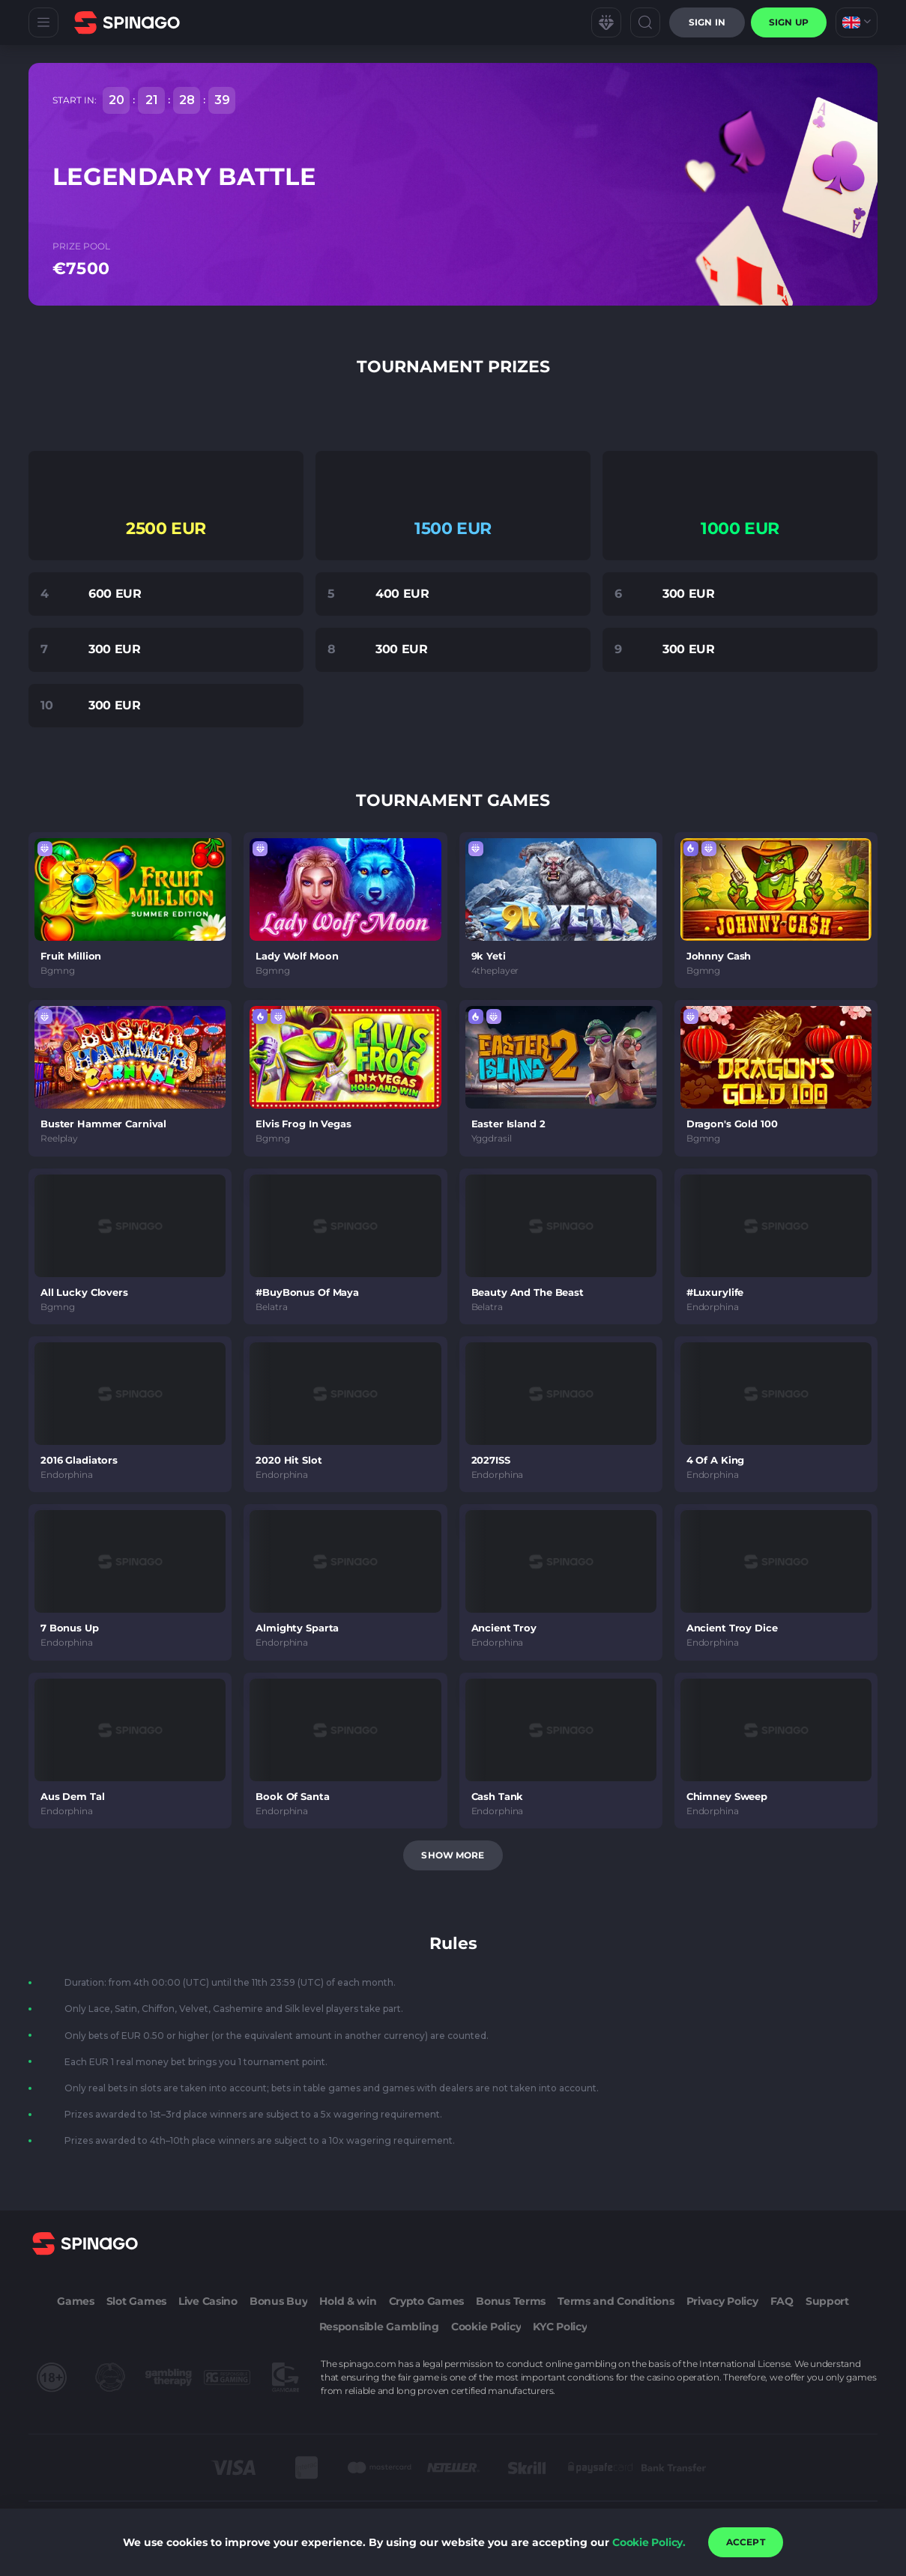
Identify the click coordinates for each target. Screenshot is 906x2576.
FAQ (782, 2301)
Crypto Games (427, 2301)
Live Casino (208, 2301)
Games (75, 2301)
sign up (789, 22)
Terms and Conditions (616, 2301)
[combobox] (857, 22)
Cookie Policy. (649, 2542)
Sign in (707, 22)
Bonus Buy (278, 2301)
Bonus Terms (511, 2301)
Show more (452, 1855)
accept (745, 2542)
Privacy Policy (722, 2301)
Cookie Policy (486, 2326)
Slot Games (136, 2301)
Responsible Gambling (379, 2326)
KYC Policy (560, 2326)
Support (827, 2301)
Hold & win (347, 2301)
